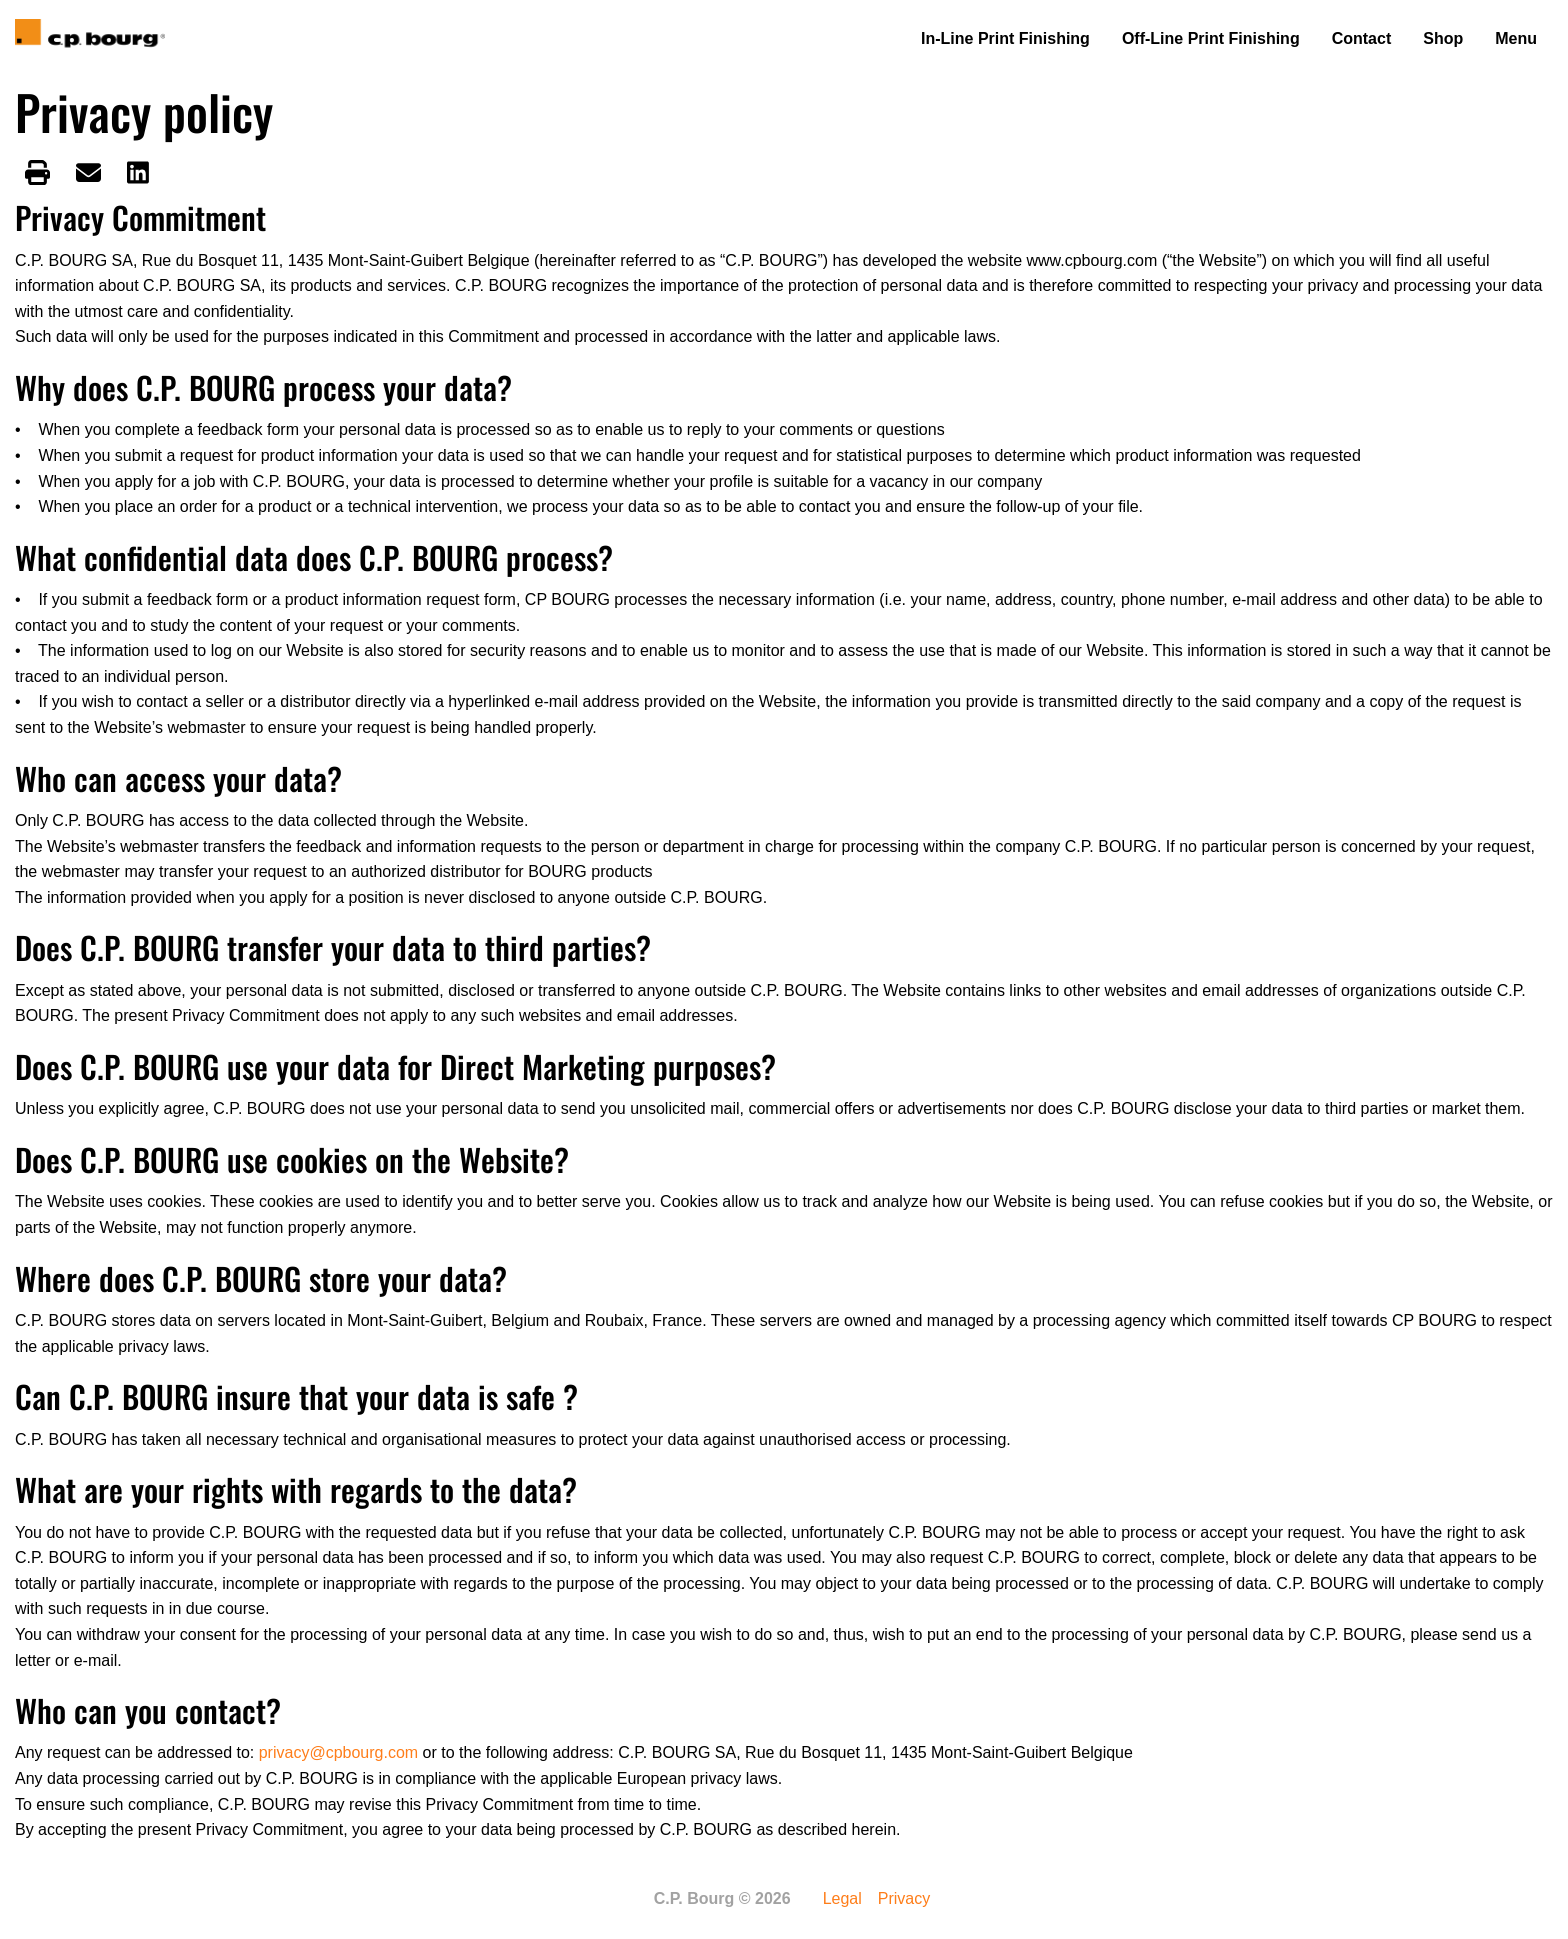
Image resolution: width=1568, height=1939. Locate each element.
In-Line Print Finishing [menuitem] (1005, 38)
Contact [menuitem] (1362, 38)
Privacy (904, 1899)
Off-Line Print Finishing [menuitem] (1211, 38)
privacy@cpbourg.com (338, 1752)
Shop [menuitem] (1443, 38)
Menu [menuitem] (1516, 38)
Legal (842, 1899)
